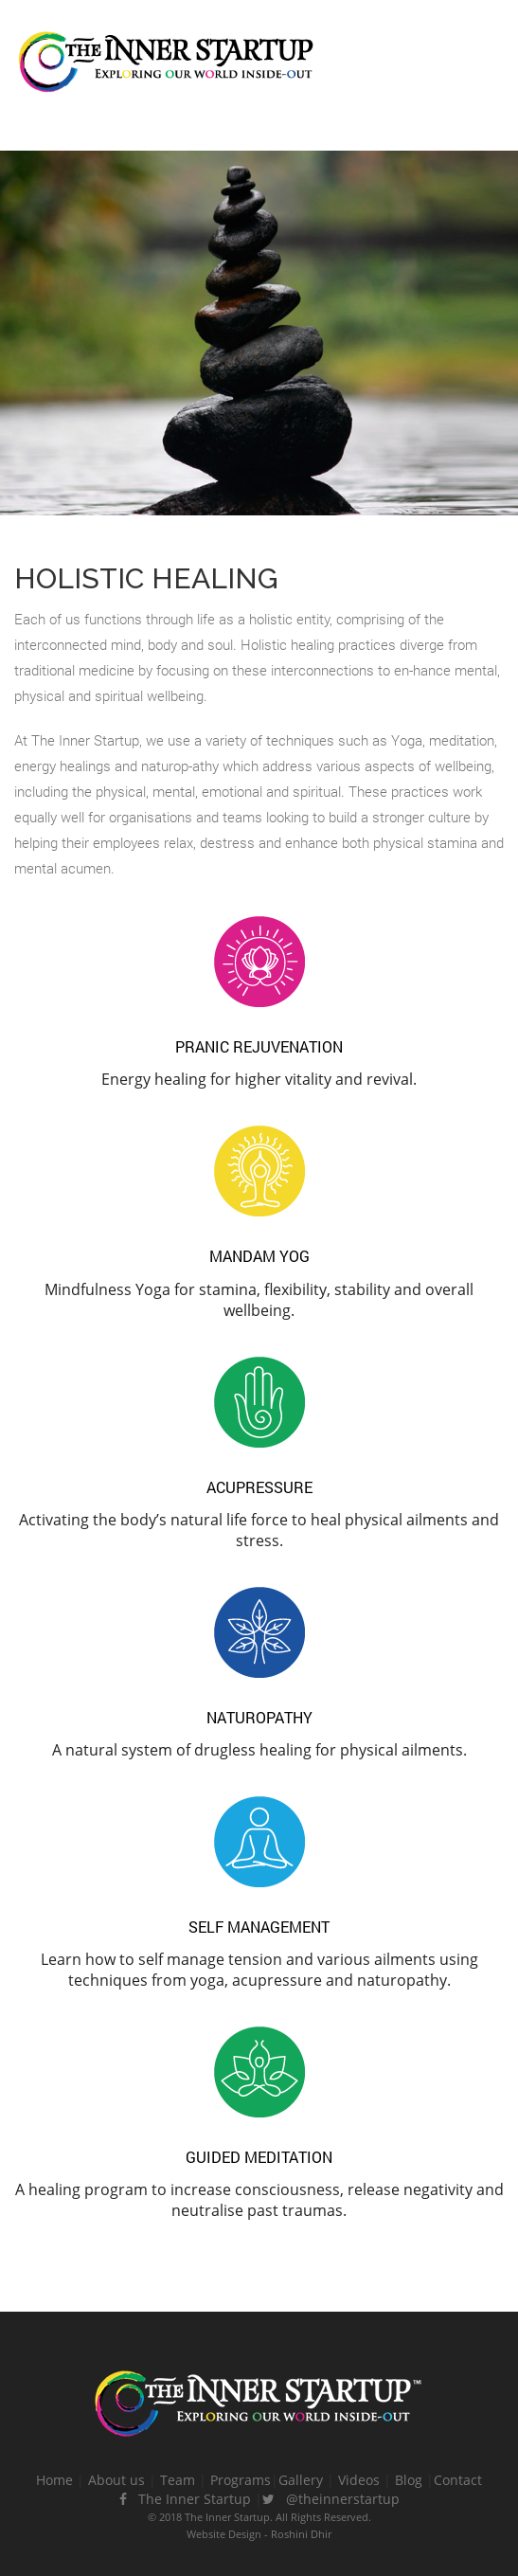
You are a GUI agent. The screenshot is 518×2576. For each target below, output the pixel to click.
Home (54, 2480)
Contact (458, 2480)
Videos (359, 2480)
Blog (408, 2480)
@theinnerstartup (331, 2499)
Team (177, 2480)
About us (116, 2480)
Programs (240, 2480)
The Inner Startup (185, 2499)
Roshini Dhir (301, 2534)
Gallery (300, 2480)
